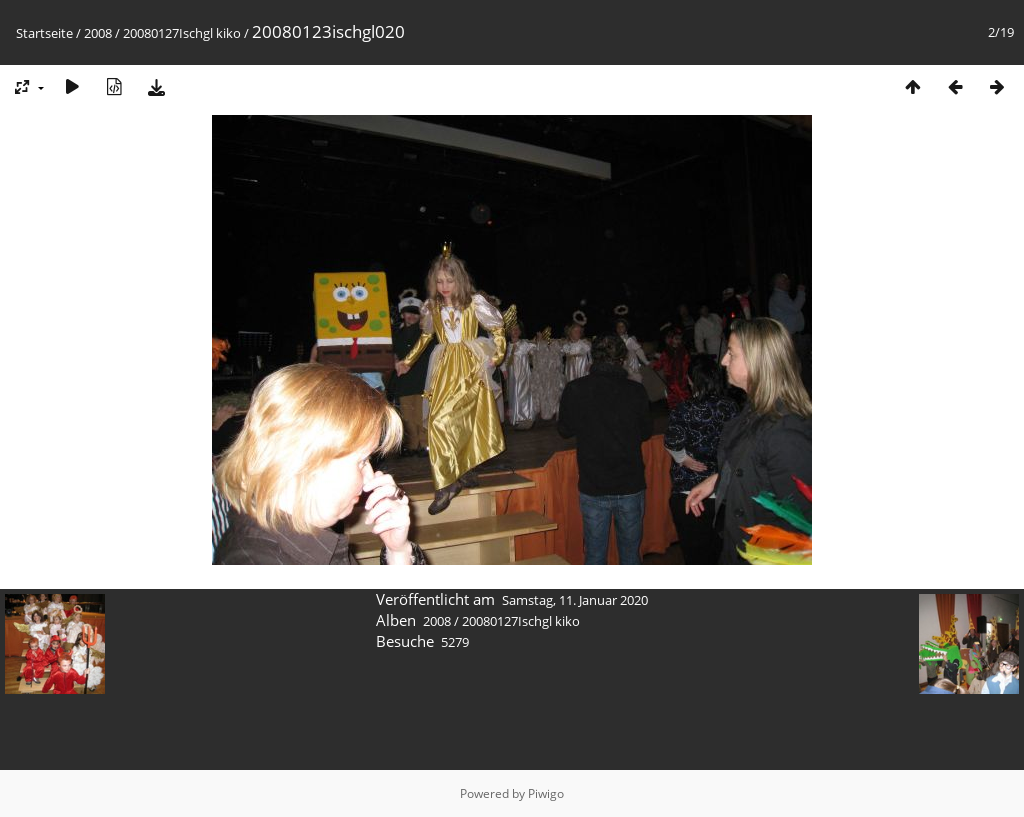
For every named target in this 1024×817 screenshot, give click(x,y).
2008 (98, 33)
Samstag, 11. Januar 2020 (575, 600)
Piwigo (546, 793)
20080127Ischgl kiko (182, 33)
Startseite (44, 33)
